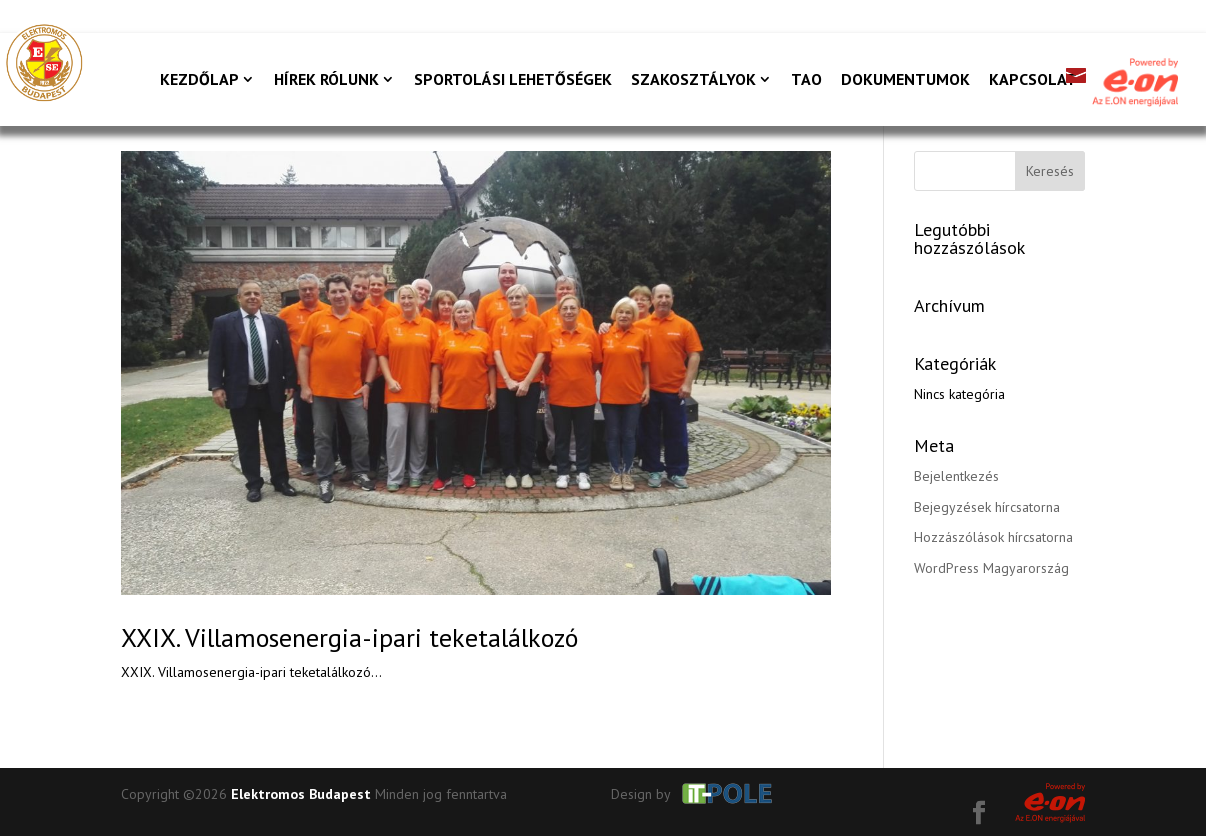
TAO (806, 80)
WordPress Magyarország (991, 568)
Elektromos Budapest (301, 794)
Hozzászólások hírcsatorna (993, 537)
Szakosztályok (693, 80)
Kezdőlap (199, 80)
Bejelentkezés (956, 476)
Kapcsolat (1033, 80)
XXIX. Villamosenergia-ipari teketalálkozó (349, 637)
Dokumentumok (905, 80)
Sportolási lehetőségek (513, 80)
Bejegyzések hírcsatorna (987, 507)
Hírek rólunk (326, 80)
